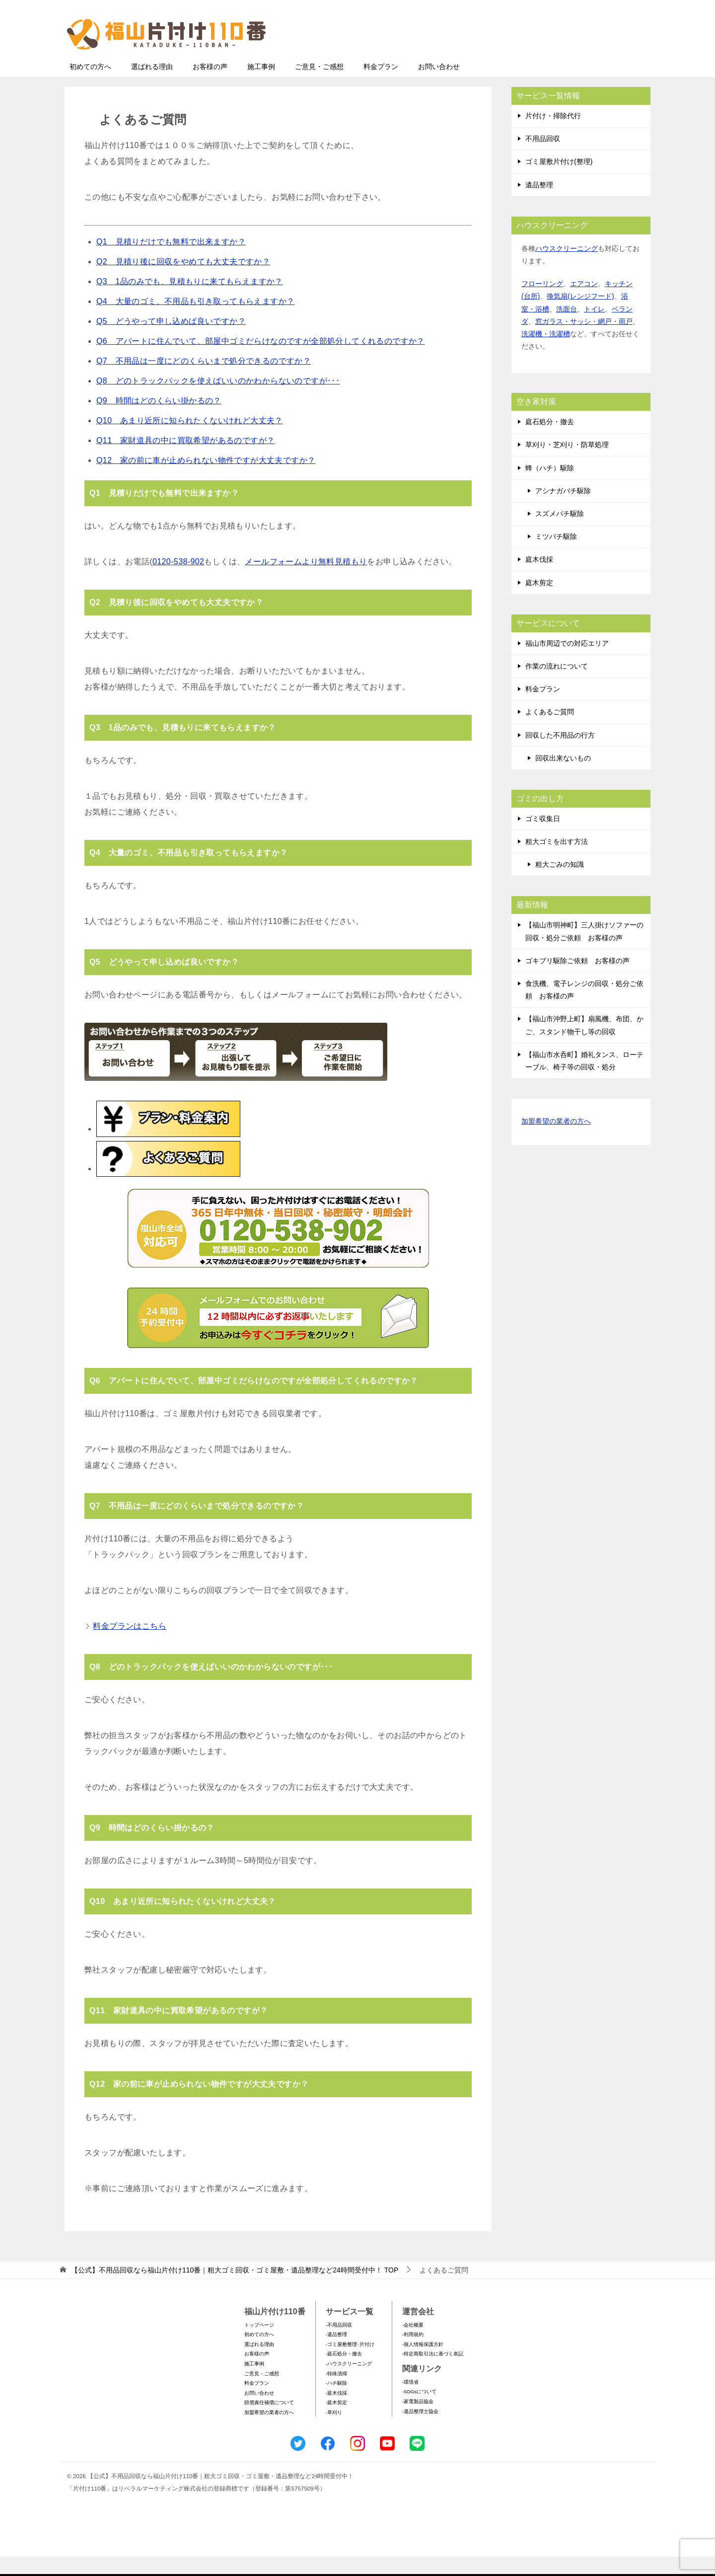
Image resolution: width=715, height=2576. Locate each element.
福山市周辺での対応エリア (567, 663)
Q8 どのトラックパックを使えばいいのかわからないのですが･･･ (218, 400)
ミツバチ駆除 (556, 556)
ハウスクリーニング (566, 268)
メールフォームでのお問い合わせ (558, 58)
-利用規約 (413, 2353)
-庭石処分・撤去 (344, 2373)
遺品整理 (539, 204)
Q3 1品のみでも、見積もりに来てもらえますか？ (189, 301)
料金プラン (380, 86)
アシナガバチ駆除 (563, 510)
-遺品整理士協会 (420, 2430)
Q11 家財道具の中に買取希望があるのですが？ (185, 459)
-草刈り (334, 2431)
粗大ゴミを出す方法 (556, 861)
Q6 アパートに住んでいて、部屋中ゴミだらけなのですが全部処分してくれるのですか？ (260, 360)
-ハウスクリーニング (349, 2383)
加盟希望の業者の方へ (556, 1141)
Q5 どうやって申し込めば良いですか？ (171, 340)
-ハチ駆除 (336, 2402)
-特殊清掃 (336, 2393)
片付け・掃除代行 (553, 135)
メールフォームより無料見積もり (306, 581)
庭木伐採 (539, 579)
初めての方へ (90, 86)
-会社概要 (413, 2344)
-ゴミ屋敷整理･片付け (350, 2363)
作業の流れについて (556, 685)
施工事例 (261, 86)
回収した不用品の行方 (560, 754)
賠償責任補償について (269, 2421)
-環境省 (410, 2401)
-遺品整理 (336, 2353)
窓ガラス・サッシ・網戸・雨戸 (584, 341)
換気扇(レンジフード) (580, 315)
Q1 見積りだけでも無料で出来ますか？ (171, 261)
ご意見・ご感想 (319, 86)
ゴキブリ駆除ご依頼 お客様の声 (577, 980)
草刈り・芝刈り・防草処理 (567, 464)
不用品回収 (542, 158)
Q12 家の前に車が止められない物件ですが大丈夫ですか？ (205, 479)
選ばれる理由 (152, 86)
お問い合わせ (439, 86)
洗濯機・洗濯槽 (545, 353)
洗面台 (566, 328)
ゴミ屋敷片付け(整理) (558, 181)
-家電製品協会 (417, 2421)
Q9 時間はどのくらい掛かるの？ (158, 420)
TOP (234, 2289)
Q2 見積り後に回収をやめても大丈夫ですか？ (183, 281)
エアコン (584, 303)
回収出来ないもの (563, 777)
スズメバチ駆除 (559, 533)
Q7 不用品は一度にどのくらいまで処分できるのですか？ (203, 380)
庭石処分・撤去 (549, 441)
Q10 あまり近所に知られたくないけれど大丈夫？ (189, 440)
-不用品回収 (339, 2344)
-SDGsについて (419, 2411)
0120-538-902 (178, 581)
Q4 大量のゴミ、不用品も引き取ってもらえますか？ (195, 320)
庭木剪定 (539, 602)
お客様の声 (210, 86)
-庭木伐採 (336, 2412)
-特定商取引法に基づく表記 (432, 2373)
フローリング (542, 303)
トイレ (594, 328)
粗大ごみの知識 (559, 884)
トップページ (259, 2344)
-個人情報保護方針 (422, 2363)
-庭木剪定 (336, 2421)
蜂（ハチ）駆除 (549, 487)
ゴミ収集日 (542, 838)
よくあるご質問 (549, 731)
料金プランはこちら (129, 1645)
